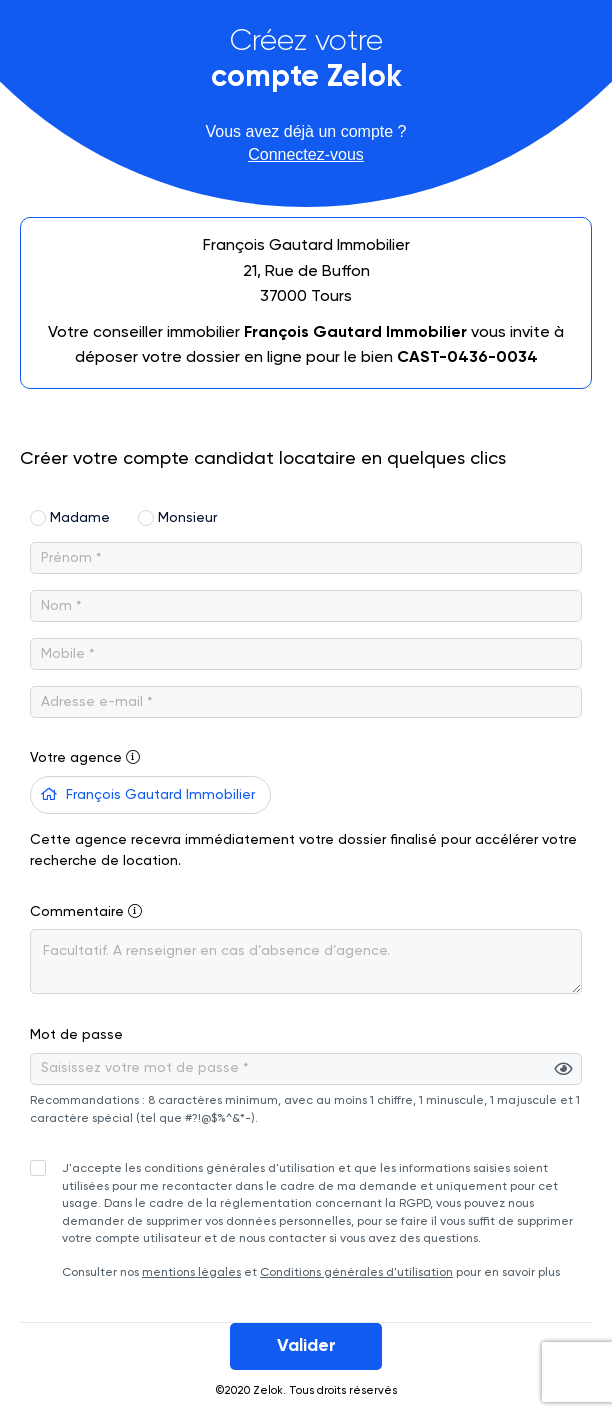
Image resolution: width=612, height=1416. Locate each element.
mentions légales (191, 1273)
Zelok (268, 1391)
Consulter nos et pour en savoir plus (318, 1220)
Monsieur (187, 518)
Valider (306, 1346)
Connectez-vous (306, 154)
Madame (80, 518)
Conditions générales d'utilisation (356, 1273)
